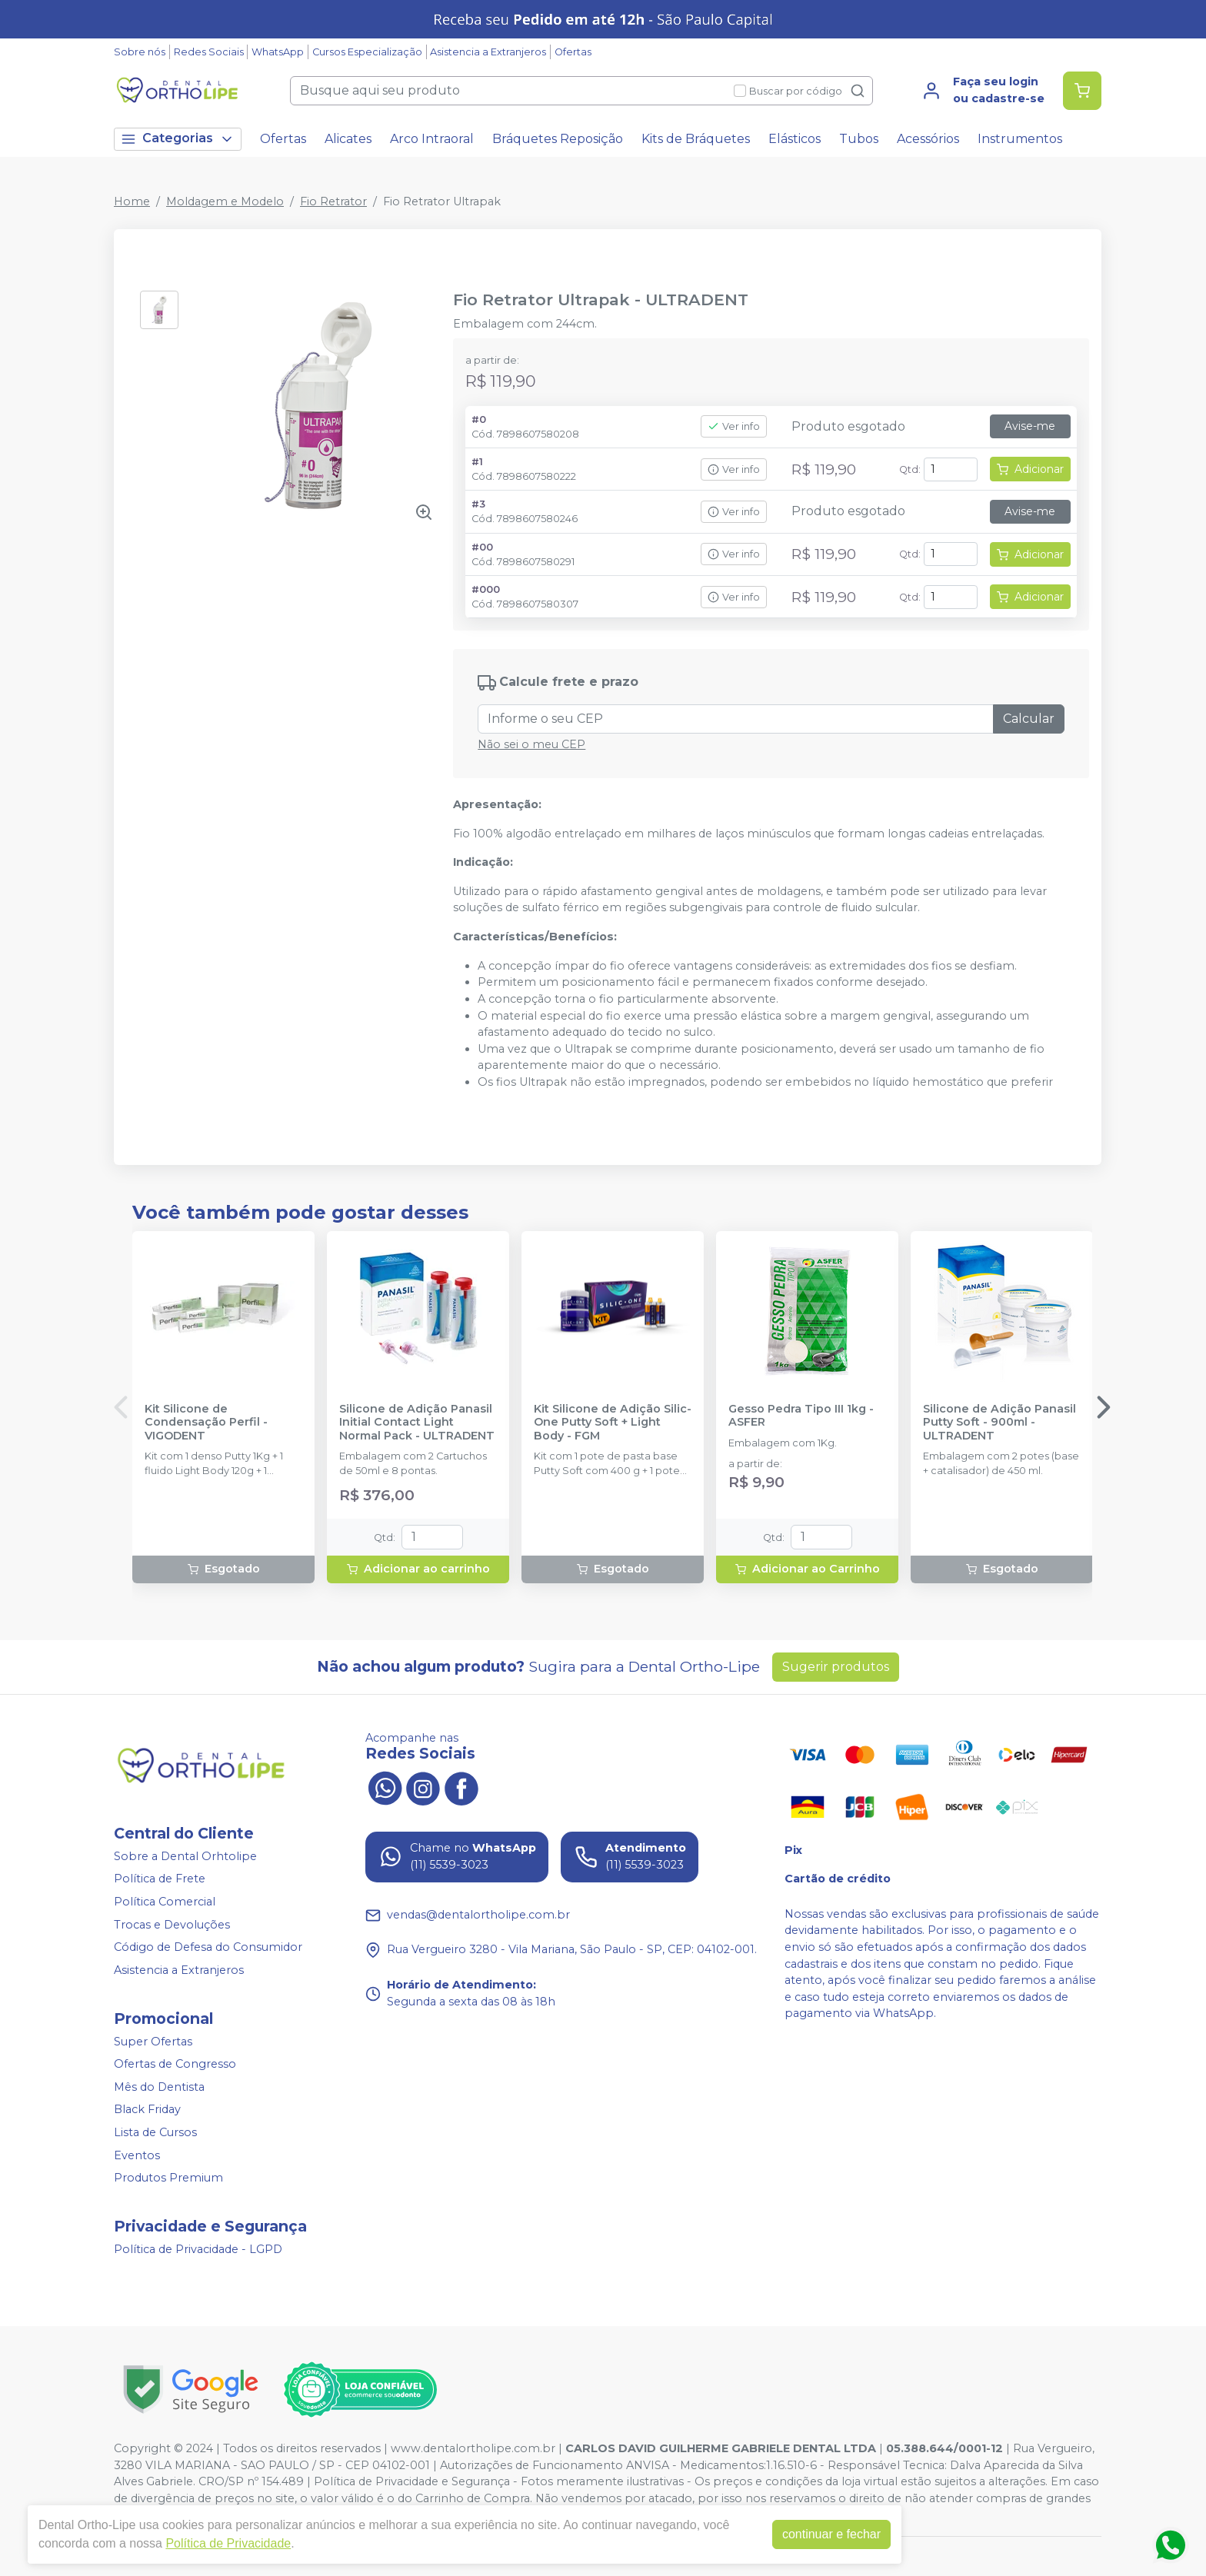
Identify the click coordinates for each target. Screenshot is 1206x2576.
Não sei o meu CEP (531, 744)
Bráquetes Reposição (557, 138)
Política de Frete (159, 1879)
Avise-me (1029, 426)
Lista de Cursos (155, 2132)
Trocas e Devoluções (172, 1925)
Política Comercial (164, 1902)
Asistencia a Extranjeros (488, 52)
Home (132, 201)
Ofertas (573, 52)
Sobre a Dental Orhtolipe (185, 1856)
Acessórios (928, 138)
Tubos (858, 138)
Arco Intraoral (432, 138)
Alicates (348, 138)
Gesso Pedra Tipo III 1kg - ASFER (801, 1416)
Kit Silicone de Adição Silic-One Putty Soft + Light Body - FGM (612, 1423)
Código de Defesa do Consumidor (208, 1947)
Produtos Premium (168, 2178)
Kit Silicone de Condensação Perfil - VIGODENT (206, 1423)
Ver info (734, 426)
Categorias (178, 139)
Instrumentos (1020, 138)
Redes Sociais (209, 52)
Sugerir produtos (835, 1666)
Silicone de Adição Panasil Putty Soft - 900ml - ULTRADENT (999, 1423)
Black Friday (147, 2110)
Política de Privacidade (228, 2543)
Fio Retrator (333, 201)
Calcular (1028, 718)
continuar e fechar (831, 2534)
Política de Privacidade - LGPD (198, 2249)
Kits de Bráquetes (695, 138)
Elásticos (794, 138)
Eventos (137, 2155)
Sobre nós (139, 52)
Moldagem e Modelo (225, 201)
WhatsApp (278, 52)
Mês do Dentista (159, 2087)
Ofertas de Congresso (175, 2064)
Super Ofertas (153, 2041)
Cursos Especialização (367, 52)
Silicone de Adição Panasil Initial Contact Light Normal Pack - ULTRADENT (417, 1423)
